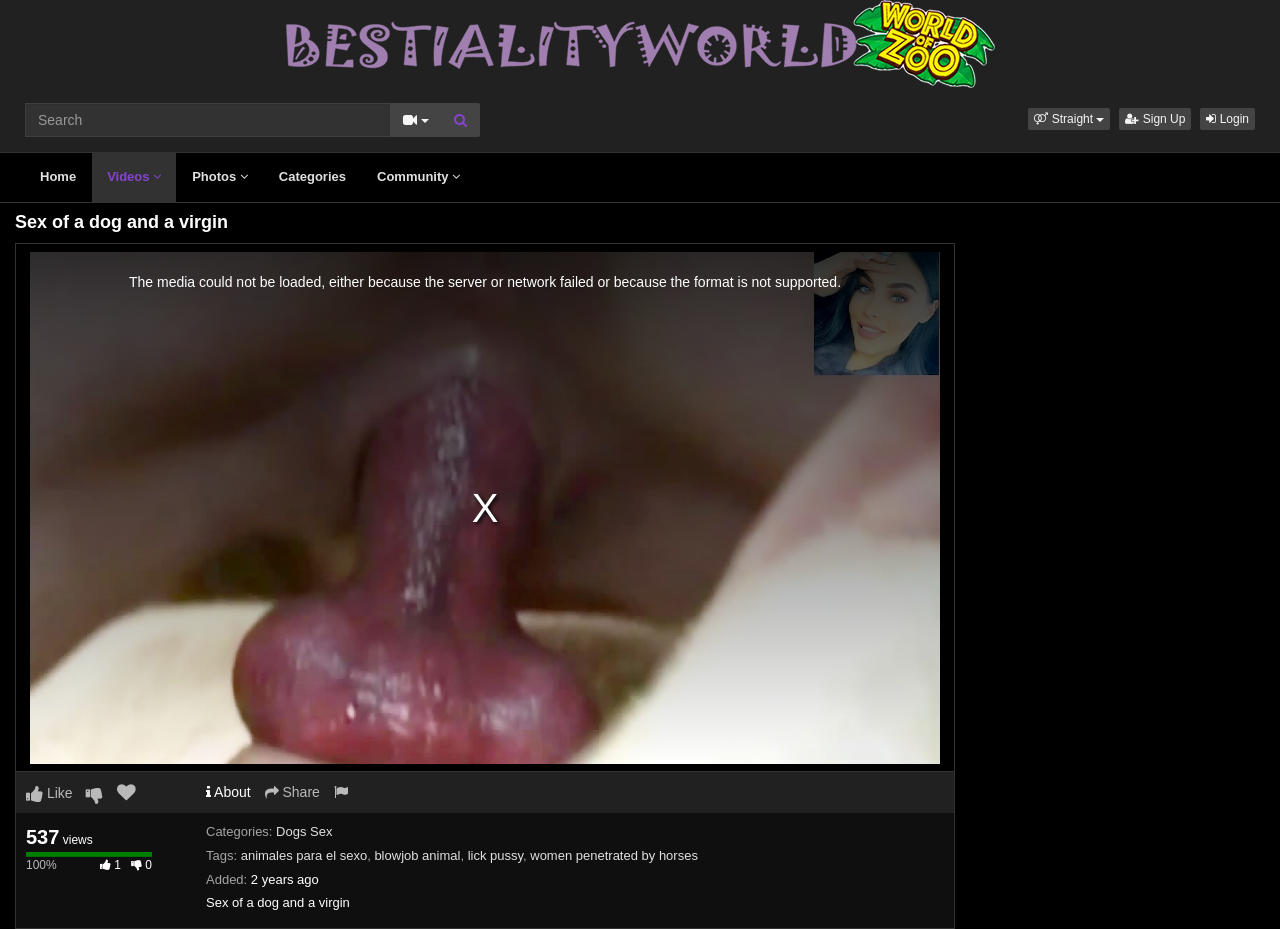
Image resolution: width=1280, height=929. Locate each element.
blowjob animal (417, 855)
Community (418, 176)
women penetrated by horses (614, 855)
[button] (1069, 119)
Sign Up (1155, 119)
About (228, 792)
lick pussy (495, 855)
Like (49, 793)
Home (58, 176)
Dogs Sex (304, 831)
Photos (220, 176)
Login (1227, 119)
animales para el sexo (304, 855)
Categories (312, 176)
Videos (134, 176)
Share (292, 792)
